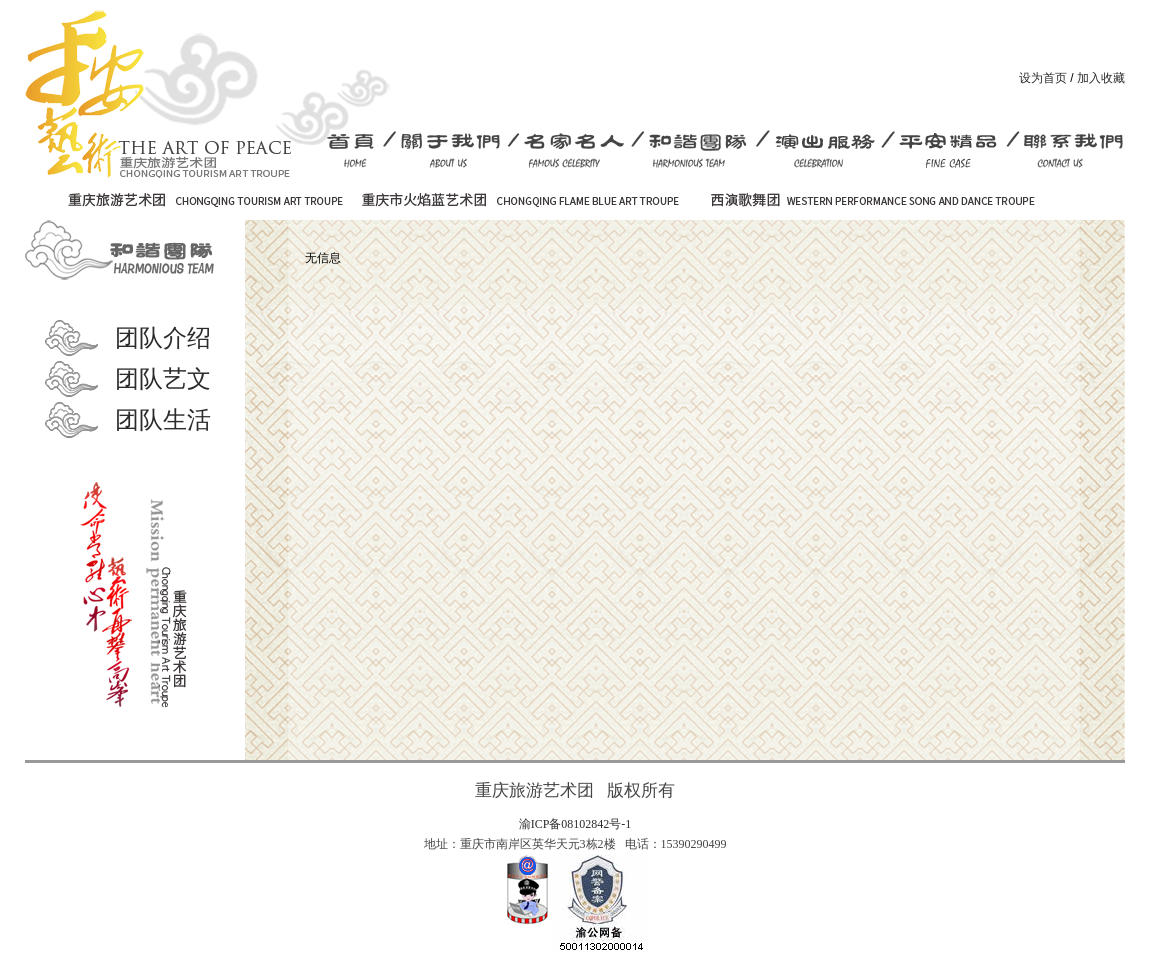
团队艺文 (163, 379)
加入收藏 (1101, 78)
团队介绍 (163, 338)
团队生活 (163, 420)
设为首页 (1043, 78)
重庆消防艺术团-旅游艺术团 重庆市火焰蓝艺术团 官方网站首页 (158, 94)
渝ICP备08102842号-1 (575, 824)
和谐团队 (125, 250)
